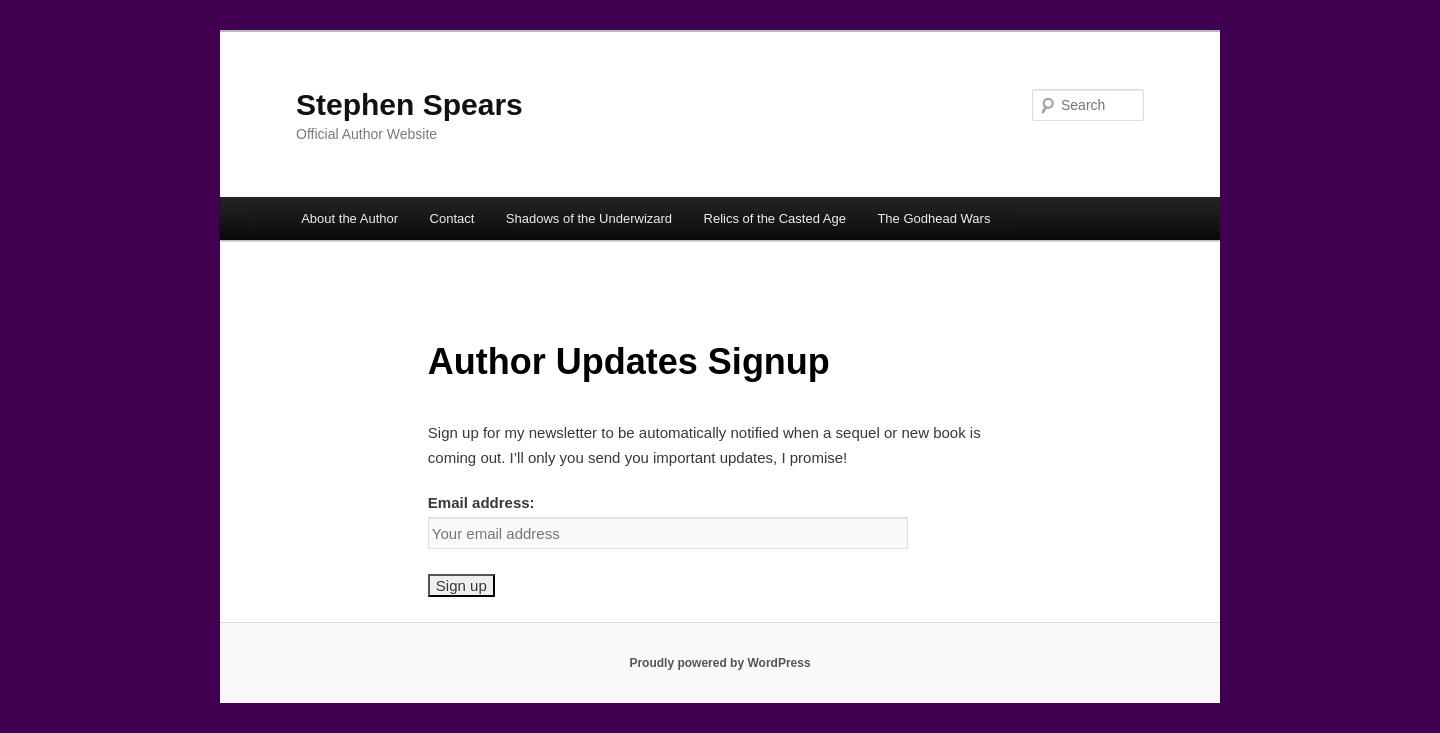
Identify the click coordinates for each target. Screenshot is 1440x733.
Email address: (481, 502)
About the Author (349, 218)
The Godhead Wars (933, 218)
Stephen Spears (409, 104)
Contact (452, 218)
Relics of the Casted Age (775, 218)
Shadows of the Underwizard (589, 218)
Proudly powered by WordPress (719, 663)
